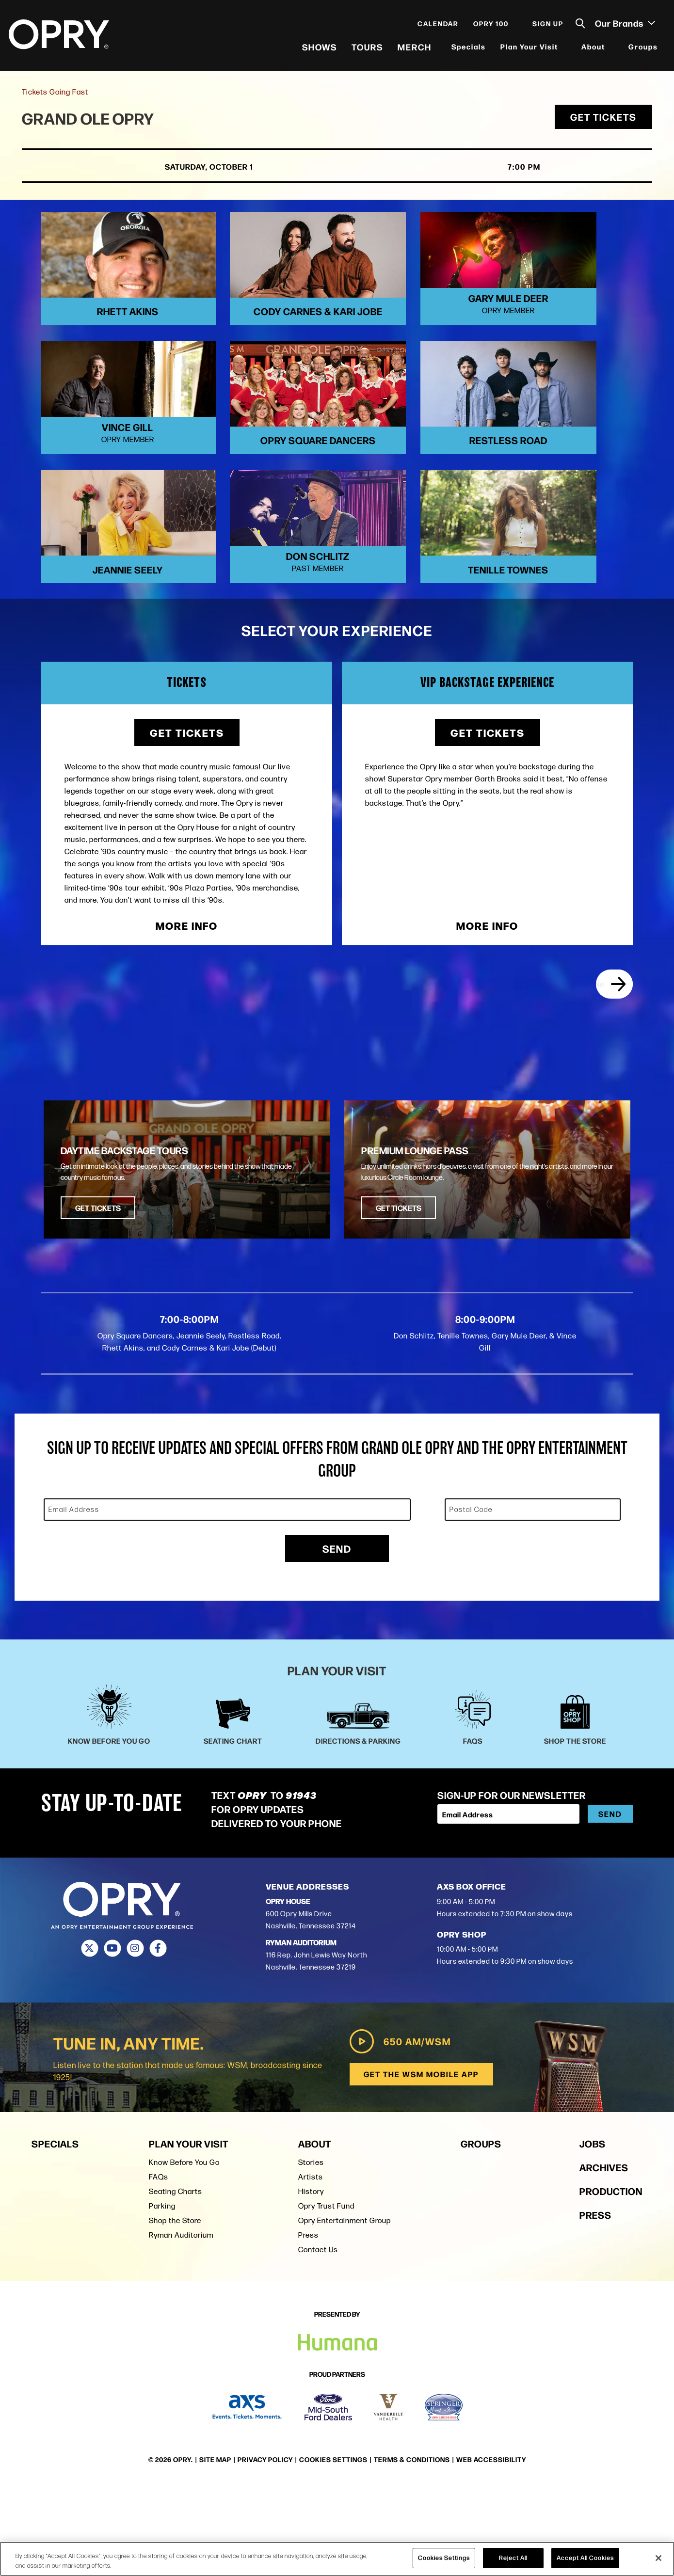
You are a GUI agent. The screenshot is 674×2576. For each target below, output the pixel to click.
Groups (642, 48)
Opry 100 (490, 25)
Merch (414, 48)
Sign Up (546, 25)
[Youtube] (112, 2039)
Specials (467, 48)
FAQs (158, 2267)
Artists (310, 2267)
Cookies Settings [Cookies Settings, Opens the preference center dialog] (444, 2557)
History (311, 2281)
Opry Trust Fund (326, 2296)
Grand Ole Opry (91, 122)
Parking (162, 2296)
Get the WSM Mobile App (420, 2164)
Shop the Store (175, 2310)
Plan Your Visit (528, 48)
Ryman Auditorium (181, 2325)
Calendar (437, 25)
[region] (337, 2559)
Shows (318, 48)
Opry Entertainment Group (344, 2310)
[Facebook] (157, 2039)
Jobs (592, 2233)
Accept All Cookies (585, 2557)
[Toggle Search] (579, 25)
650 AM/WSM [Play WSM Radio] (398, 2131)
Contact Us (318, 2339)
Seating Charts (175, 2281)
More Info (187, 1013)
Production (610, 2281)
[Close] (658, 2558)
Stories (311, 2252)
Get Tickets (603, 121)
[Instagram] (135, 2039)
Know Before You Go (184, 2252)
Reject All (513, 2557)
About (592, 48)
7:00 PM (494, 171)
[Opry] (60, 36)
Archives (603, 2257)
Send (337, 1639)
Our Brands (624, 25)
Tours (366, 48)
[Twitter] (89, 2039)
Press (308, 2325)
